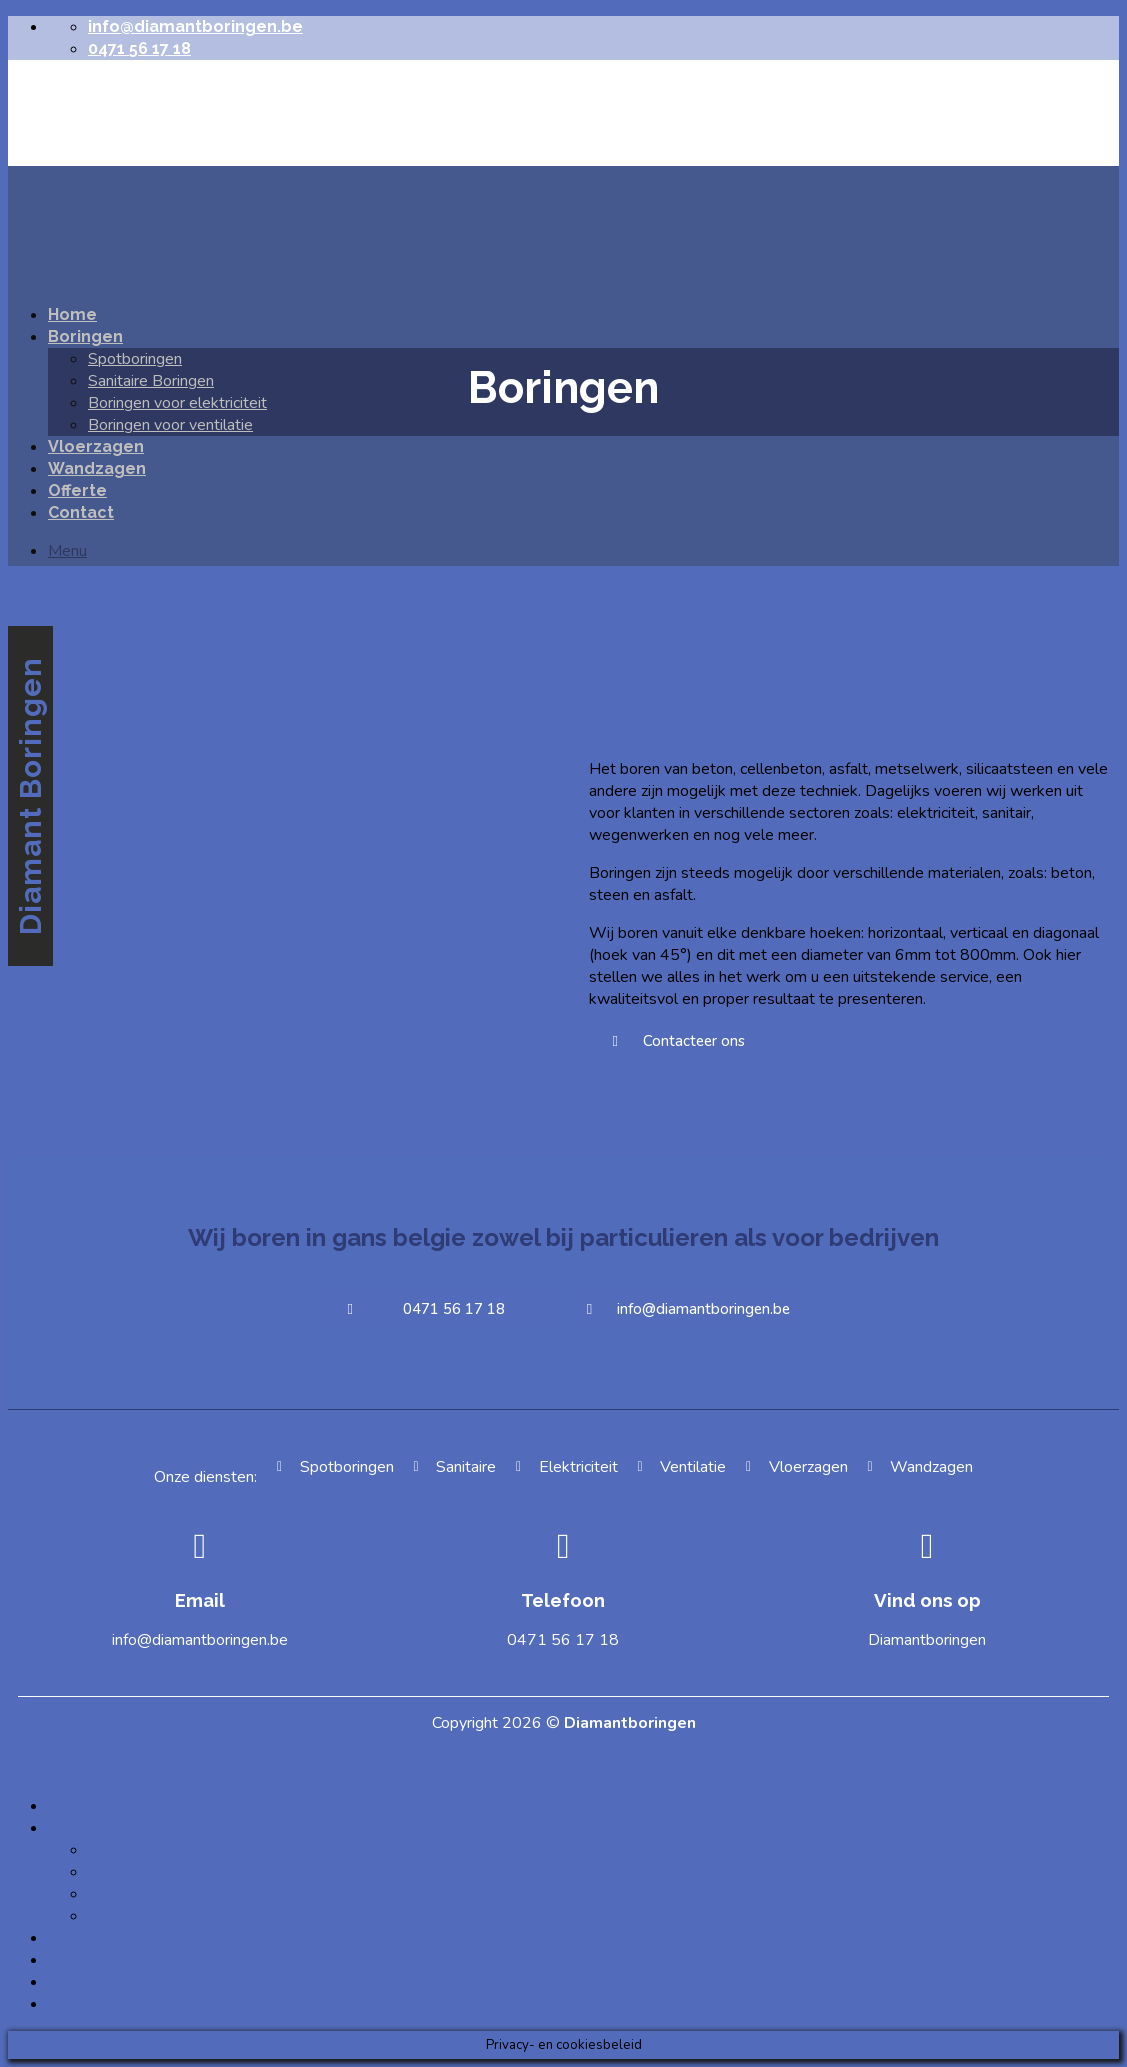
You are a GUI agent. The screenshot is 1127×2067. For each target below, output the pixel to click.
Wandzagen (97, 1959)
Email (200, 1600)
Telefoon (563, 1600)
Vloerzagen (96, 1937)
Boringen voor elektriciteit (177, 1894)
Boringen (85, 1827)
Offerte (77, 1981)
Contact (81, 2003)
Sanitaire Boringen (151, 1872)
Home (72, 1805)
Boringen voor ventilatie (170, 1916)
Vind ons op (927, 1600)
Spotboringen (135, 1850)
